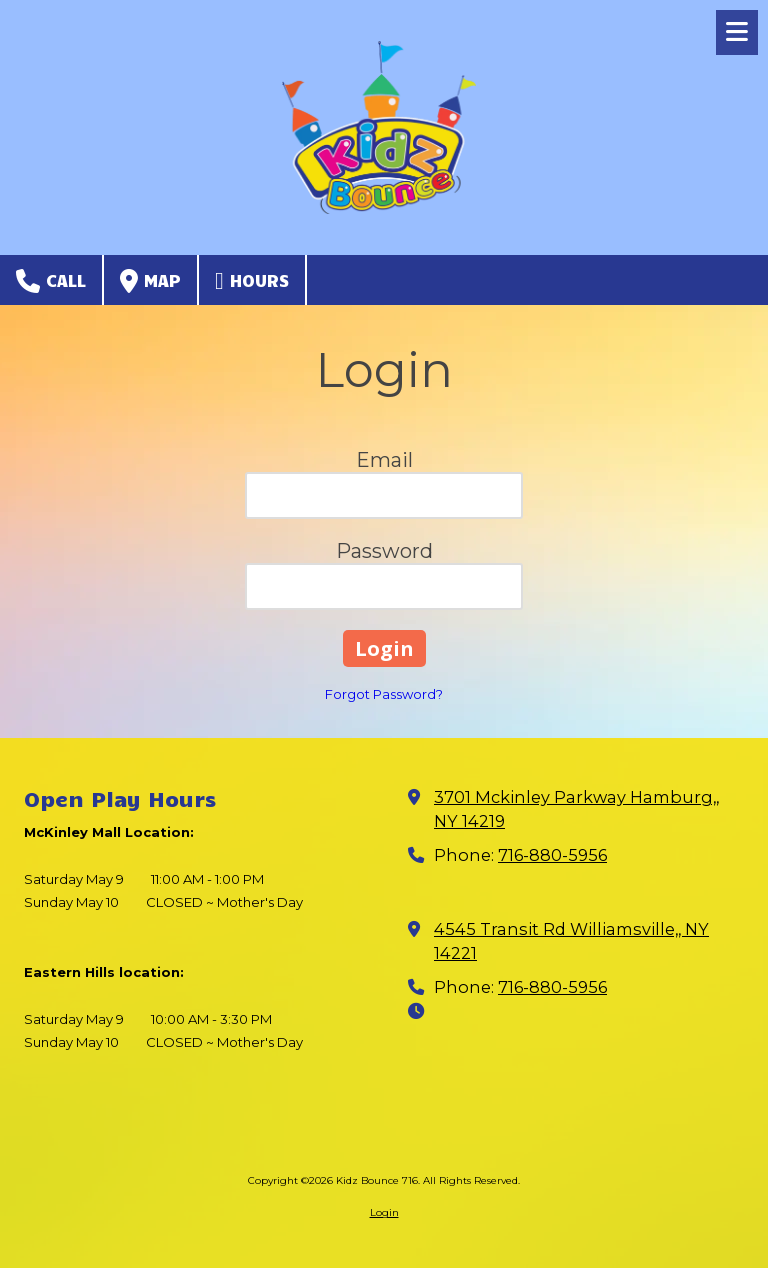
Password (384, 551)
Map (150, 281)
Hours (252, 281)
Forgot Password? (384, 694)
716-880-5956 (552, 855)
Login (384, 1212)
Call (51, 281)
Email (384, 460)
